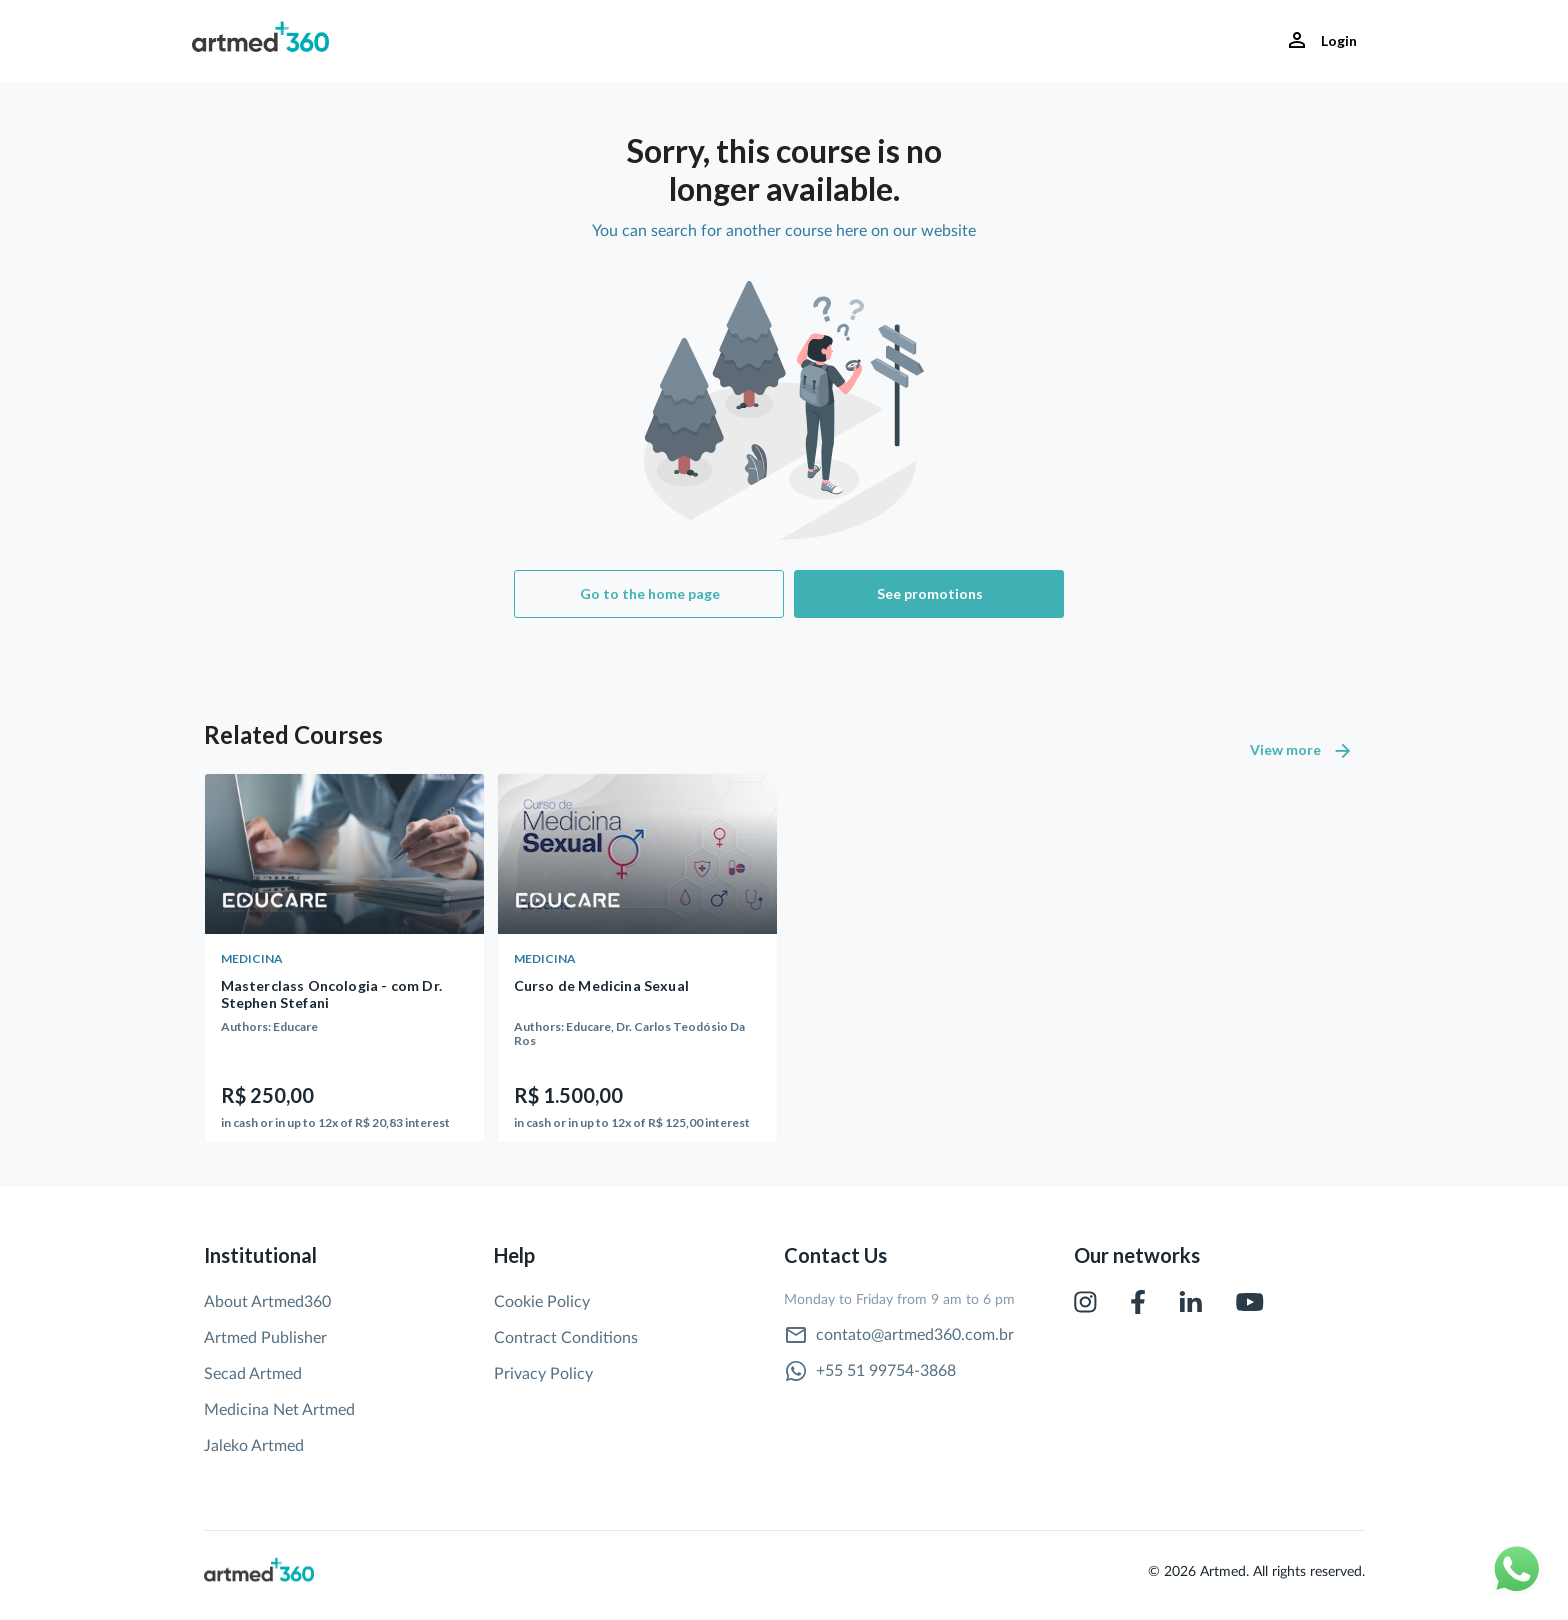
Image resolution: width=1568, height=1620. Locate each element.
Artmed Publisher (265, 1338)
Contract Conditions (566, 1338)
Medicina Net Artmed (279, 1410)
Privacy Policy (543, 1374)
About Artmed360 (267, 1302)
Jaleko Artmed (254, 1446)
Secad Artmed (253, 1374)
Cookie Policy (542, 1302)
